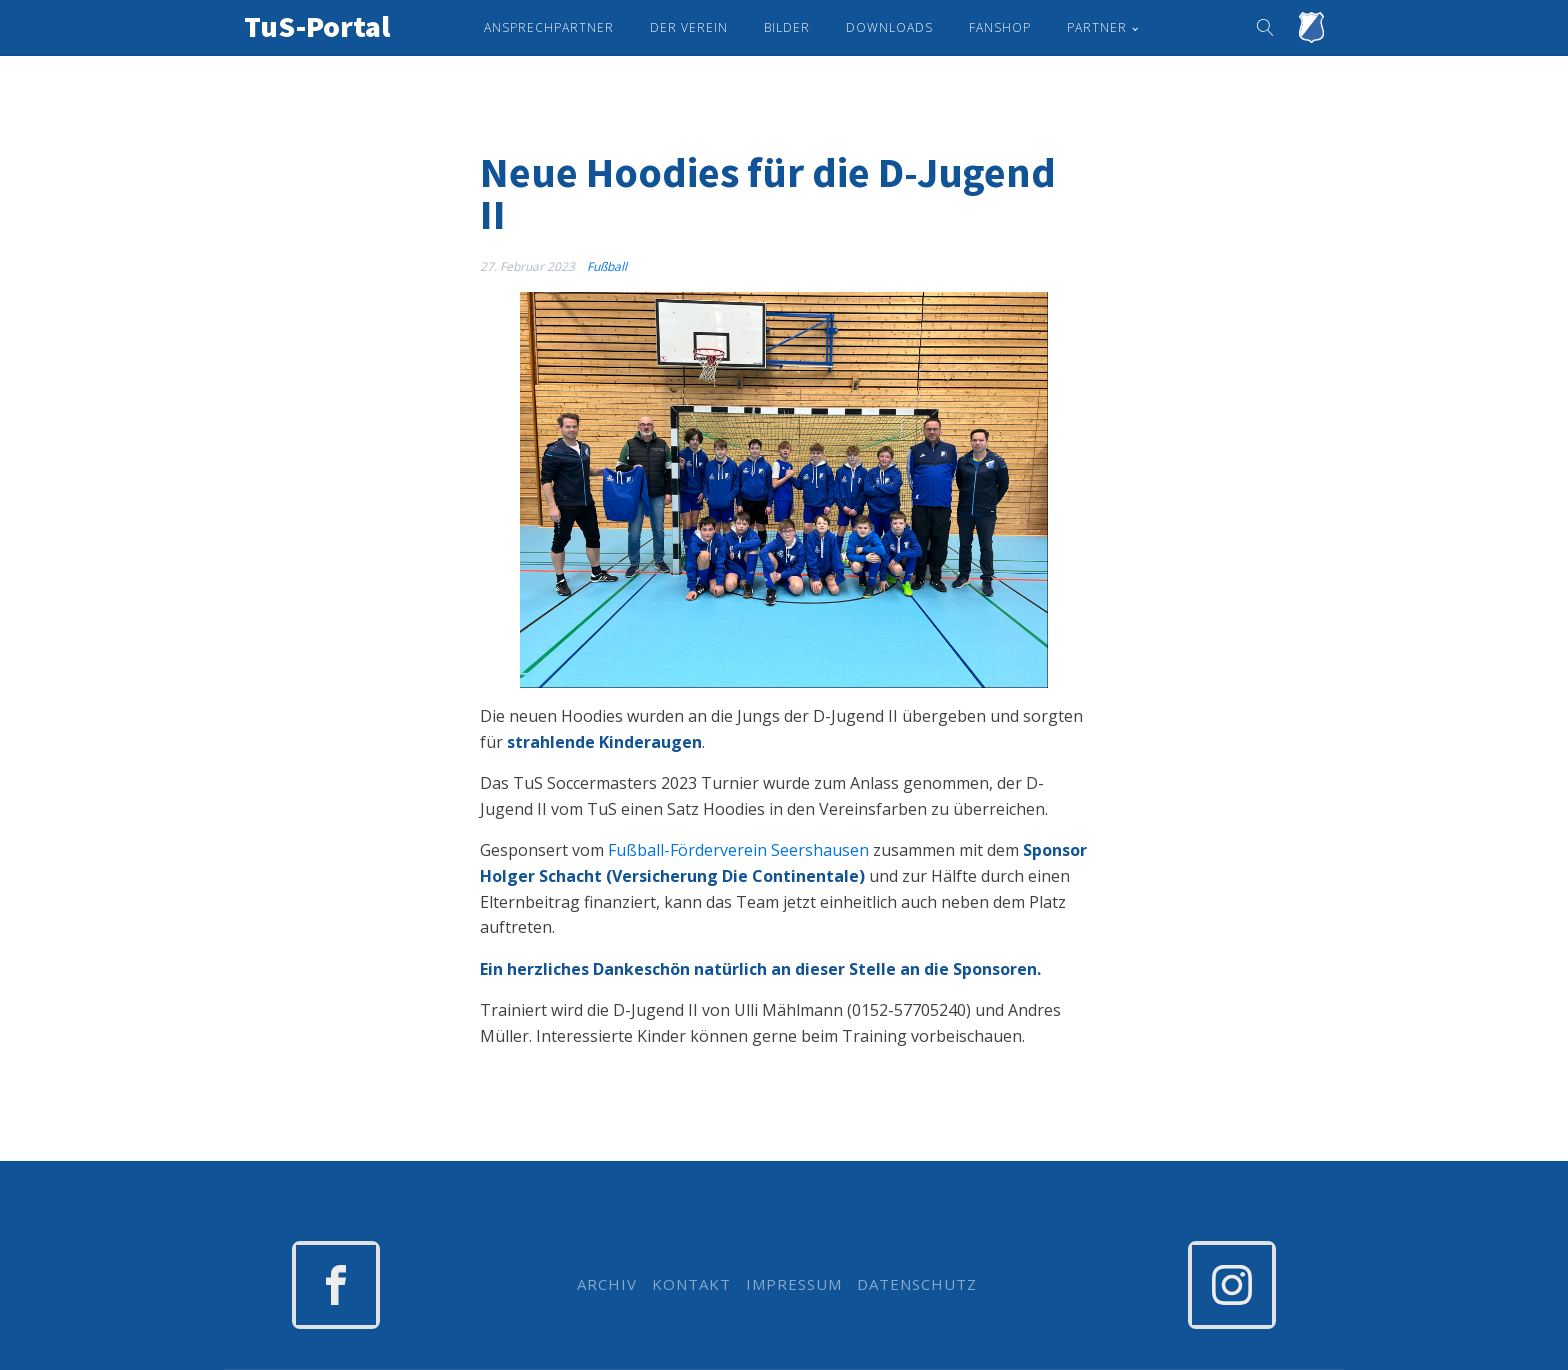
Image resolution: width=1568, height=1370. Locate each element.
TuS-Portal (317, 26)
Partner (1097, 27)
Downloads (889, 27)
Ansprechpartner (549, 27)
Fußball (607, 266)
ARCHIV (607, 1284)
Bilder (787, 27)
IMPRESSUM (794, 1284)
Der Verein (689, 27)
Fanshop (1000, 27)
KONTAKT (691, 1284)
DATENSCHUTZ (917, 1284)
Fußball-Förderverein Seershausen (738, 850)
